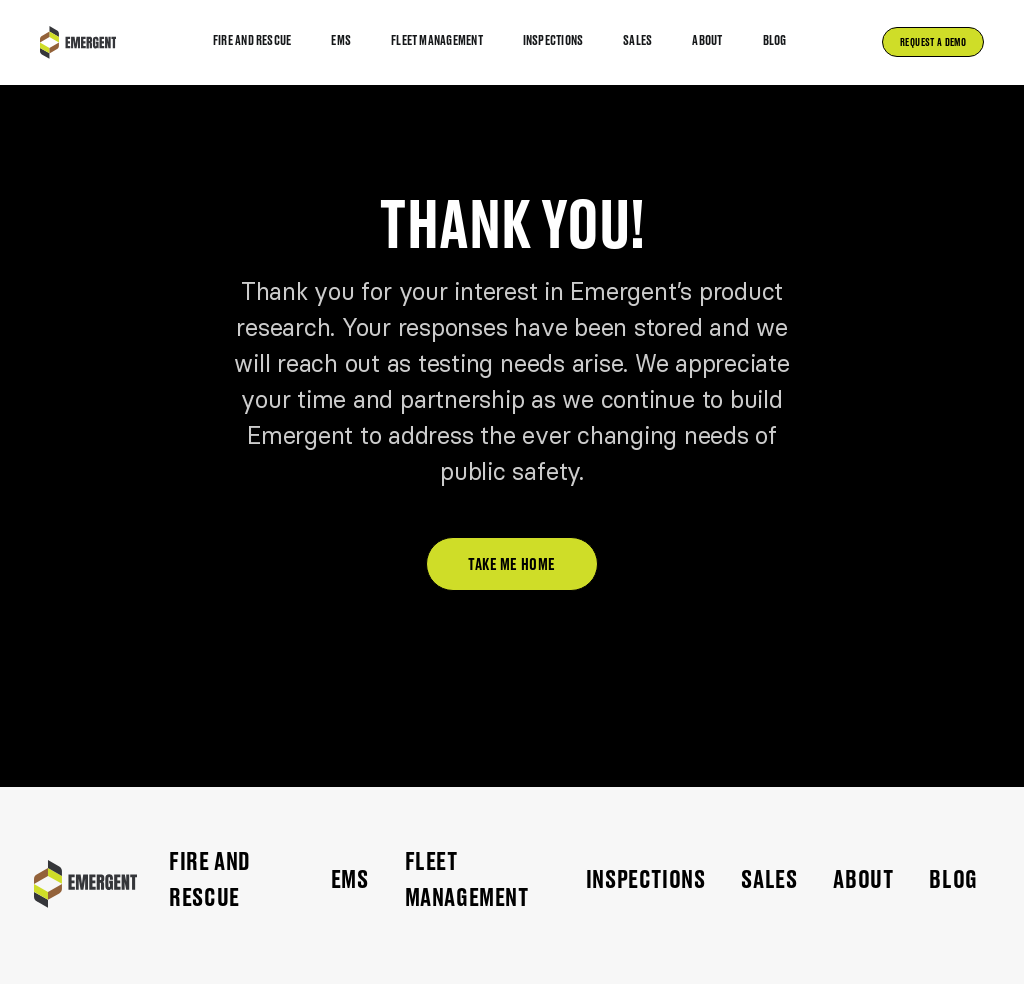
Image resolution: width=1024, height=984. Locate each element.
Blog (953, 880)
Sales (769, 880)
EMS (350, 880)
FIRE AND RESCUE (210, 880)
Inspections (646, 880)
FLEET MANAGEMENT (467, 880)
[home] (78, 42)
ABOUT (863, 880)
